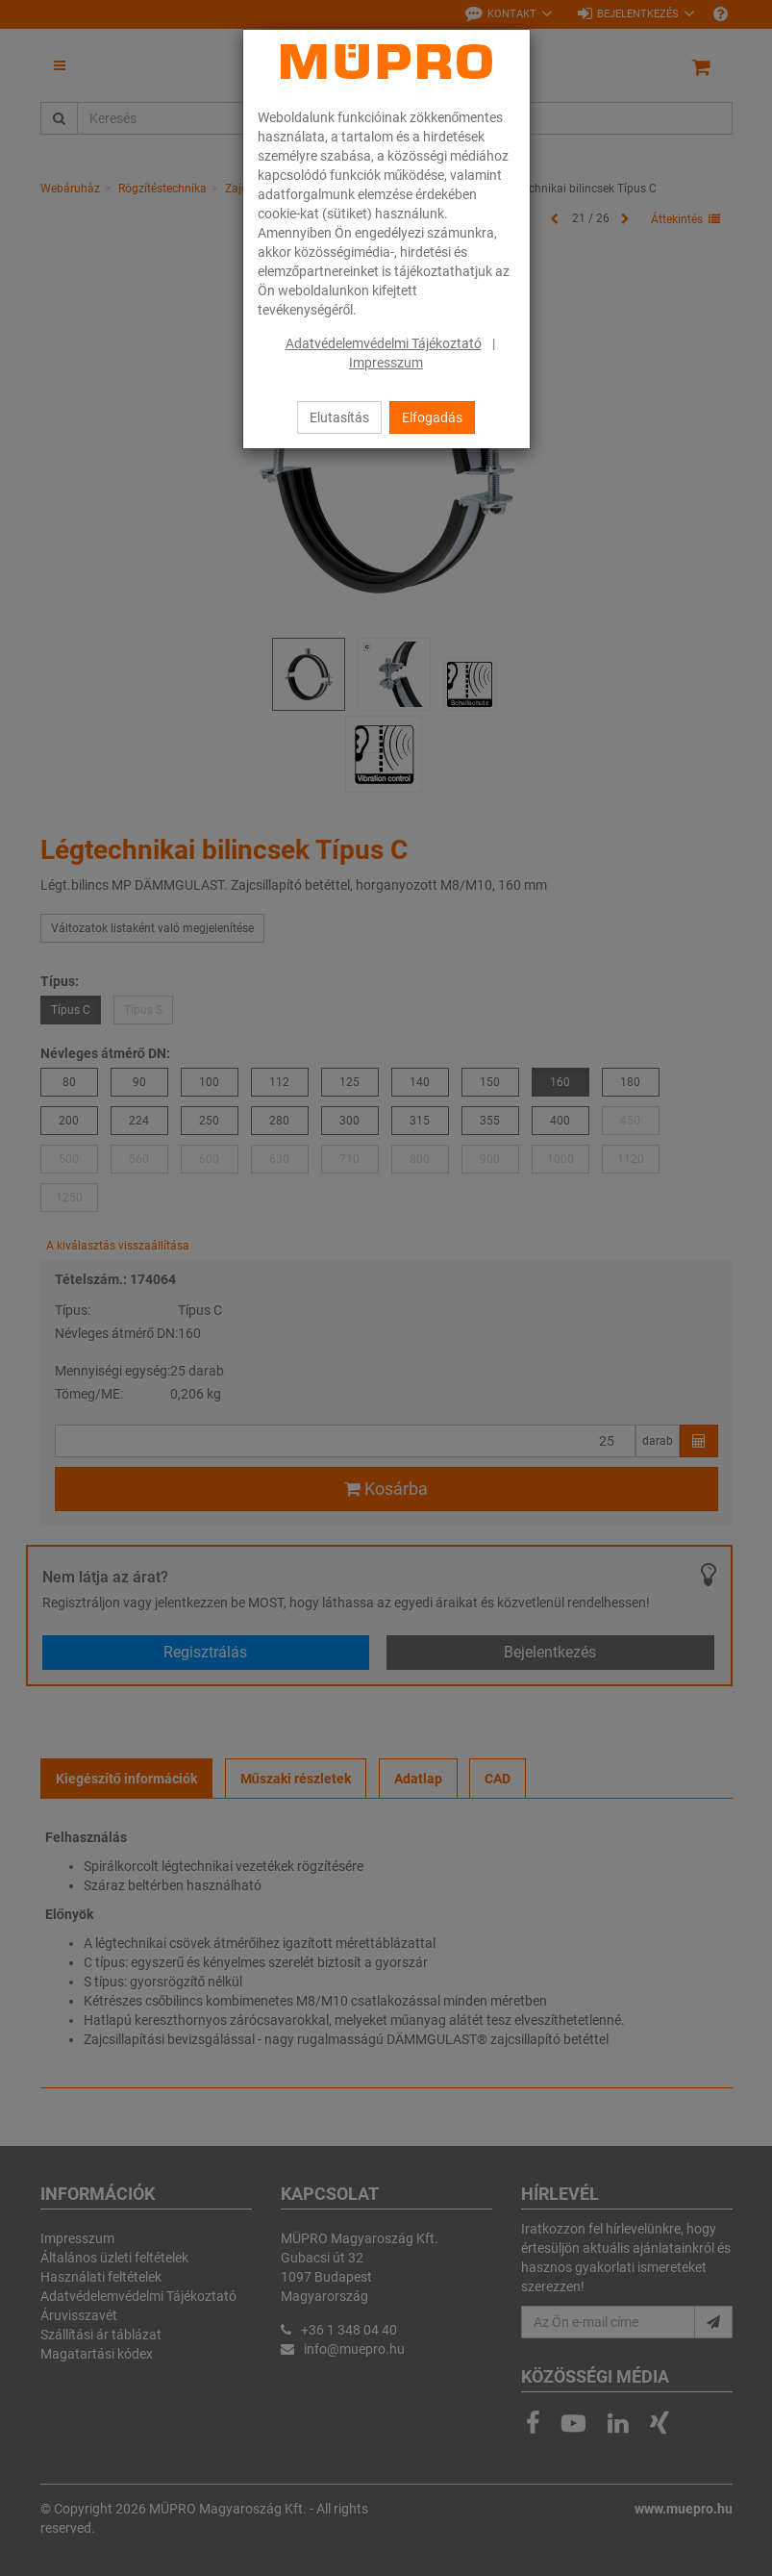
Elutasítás (339, 417)
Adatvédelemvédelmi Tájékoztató (384, 343)
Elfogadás (432, 417)
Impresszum (386, 362)
